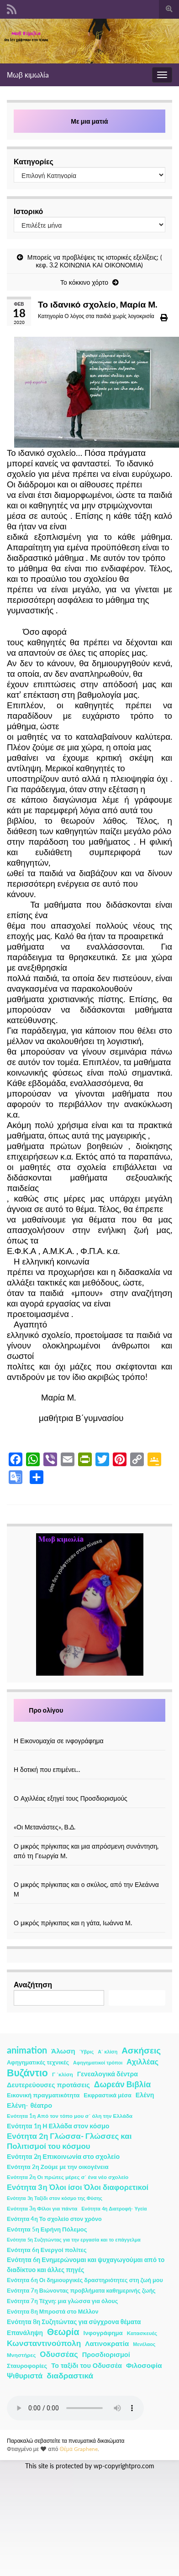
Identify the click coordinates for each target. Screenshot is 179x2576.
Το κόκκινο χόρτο (84, 282)
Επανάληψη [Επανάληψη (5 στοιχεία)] (25, 2332)
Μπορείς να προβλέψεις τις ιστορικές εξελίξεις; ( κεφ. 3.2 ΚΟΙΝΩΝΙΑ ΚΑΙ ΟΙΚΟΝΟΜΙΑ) (94, 261)
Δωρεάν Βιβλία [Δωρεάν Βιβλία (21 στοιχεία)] (122, 2084)
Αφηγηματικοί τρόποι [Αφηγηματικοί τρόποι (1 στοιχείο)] (97, 2062)
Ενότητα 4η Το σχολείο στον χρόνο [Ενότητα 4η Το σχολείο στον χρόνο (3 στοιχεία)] (54, 2218)
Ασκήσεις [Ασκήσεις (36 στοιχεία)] (141, 2050)
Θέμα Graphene (78, 2448)
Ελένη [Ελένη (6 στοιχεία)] (145, 2095)
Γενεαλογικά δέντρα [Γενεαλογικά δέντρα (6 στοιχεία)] (107, 2074)
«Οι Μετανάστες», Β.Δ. (44, 1827)
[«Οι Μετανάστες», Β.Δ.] (89, 1817)
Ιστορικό (28, 211)
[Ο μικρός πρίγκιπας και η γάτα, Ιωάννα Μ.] (89, 1913)
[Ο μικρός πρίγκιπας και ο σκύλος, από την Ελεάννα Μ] (89, 1875)
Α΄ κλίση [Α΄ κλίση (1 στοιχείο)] (107, 2051)
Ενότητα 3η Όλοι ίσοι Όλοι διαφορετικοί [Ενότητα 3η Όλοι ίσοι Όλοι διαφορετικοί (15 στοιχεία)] (77, 2187)
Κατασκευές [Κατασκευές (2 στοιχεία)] (142, 2333)
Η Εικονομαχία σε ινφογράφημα (59, 1741)
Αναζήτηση (33, 1984)
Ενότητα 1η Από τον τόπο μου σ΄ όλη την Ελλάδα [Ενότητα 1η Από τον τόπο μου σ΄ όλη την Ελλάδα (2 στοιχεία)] (69, 2115)
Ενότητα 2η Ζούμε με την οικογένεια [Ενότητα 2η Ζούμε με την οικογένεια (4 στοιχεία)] (58, 2166)
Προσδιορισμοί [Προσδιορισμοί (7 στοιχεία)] (106, 2354)
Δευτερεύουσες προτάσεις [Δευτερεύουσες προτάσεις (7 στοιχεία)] (48, 2085)
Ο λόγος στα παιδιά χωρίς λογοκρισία (109, 316)
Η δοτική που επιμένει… (47, 1769)
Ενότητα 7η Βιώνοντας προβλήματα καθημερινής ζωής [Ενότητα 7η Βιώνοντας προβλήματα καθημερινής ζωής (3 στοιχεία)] (81, 2290)
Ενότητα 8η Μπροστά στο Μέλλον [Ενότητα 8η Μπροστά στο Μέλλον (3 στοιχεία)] (53, 2311)
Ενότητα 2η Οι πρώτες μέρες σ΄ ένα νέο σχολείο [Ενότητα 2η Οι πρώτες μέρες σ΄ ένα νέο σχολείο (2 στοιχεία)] (67, 2177)
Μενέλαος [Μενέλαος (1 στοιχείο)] (144, 2344)
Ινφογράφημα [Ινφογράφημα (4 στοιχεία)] (103, 2332)
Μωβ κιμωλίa (28, 74)
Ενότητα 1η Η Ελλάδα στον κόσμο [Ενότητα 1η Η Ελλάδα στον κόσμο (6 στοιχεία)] (58, 2126)
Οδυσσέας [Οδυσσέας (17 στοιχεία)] (59, 2354)
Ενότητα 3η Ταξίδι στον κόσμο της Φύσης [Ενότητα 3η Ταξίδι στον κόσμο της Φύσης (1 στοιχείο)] (54, 2198)
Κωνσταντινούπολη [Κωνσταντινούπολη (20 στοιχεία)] (44, 2343)
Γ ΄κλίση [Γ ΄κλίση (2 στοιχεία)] (62, 2074)
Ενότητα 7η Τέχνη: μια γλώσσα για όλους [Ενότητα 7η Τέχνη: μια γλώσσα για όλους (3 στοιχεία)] (62, 2301)
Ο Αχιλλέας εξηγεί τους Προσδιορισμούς (70, 1798)
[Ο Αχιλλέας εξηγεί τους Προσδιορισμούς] (89, 1788)
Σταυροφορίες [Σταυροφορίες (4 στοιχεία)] (27, 2365)
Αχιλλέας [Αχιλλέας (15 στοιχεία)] (142, 2061)
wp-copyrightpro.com (124, 2466)
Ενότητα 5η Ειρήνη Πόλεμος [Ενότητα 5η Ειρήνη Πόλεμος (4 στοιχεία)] (47, 2229)
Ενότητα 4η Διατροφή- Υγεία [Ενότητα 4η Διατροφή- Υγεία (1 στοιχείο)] (114, 2208)
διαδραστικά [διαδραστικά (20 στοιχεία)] (70, 2375)
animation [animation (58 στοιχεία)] (27, 2050)
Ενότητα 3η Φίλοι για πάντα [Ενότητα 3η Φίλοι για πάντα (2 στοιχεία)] (42, 2208)
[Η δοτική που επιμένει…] (89, 1760)
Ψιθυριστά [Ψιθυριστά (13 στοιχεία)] (24, 2375)
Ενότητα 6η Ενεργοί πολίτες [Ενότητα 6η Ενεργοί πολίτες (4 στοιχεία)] (47, 2249)
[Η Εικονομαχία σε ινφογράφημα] (89, 1731)
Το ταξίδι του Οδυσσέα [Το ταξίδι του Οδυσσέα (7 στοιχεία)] (86, 2365)
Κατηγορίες (33, 161)
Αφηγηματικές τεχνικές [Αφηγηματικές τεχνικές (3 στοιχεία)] (38, 2062)
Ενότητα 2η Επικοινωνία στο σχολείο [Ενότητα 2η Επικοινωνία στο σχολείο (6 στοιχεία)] (63, 2156)
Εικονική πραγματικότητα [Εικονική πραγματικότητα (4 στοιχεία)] (43, 2095)
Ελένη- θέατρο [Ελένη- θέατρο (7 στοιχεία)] (29, 2105)
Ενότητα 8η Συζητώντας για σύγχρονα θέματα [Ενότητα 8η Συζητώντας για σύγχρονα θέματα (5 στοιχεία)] (74, 2321)
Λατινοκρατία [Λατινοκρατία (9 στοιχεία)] (107, 2343)
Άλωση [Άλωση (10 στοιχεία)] (63, 2051)
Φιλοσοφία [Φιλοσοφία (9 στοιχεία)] (144, 2365)
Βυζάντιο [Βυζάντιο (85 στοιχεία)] (27, 2073)
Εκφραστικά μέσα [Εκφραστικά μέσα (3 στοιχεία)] (108, 2095)
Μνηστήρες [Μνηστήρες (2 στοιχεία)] (21, 2354)
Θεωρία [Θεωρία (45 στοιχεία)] (63, 2332)
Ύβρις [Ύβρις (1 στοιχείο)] (86, 2051)
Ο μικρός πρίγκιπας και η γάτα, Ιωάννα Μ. (73, 1923)
